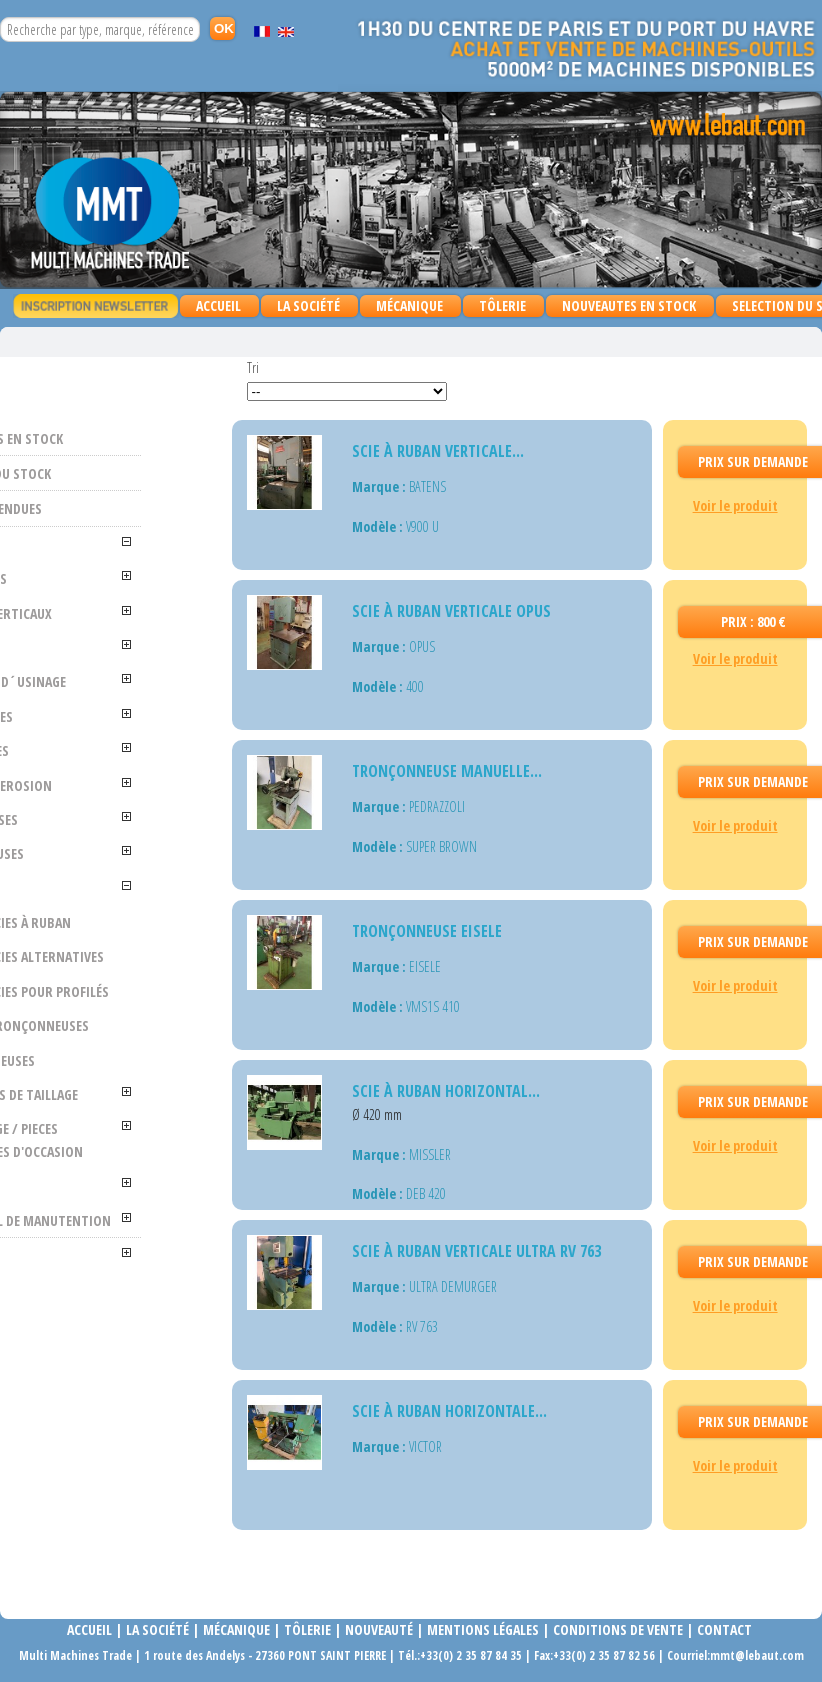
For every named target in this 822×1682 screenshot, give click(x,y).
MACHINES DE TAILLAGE (113, 1172)
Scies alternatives (156, 990)
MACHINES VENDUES (113, 508)
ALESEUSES (105, 578)
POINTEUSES (110, 841)
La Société (308, 305)
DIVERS (95, 1297)
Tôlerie (307, 1629)
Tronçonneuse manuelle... (447, 771)
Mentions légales (483, 1629)
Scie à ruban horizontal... (446, 1091)
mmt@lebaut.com (757, 1655)
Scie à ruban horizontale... (449, 1411)
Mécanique (235, 1629)
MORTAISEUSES (119, 1127)
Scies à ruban (157, 944)
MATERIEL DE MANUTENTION (119, 1343)
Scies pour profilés (148, 1047)
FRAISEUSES (108, 738)
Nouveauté (379, 1629)
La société (157, 1629)
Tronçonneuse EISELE (427, 931)
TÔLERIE (497, 306)
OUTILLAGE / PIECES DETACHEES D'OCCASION (126, 1241)
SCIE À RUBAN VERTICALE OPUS (451, 611)
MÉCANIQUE (404, 306)
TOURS (95, 647)
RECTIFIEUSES (113, 876)
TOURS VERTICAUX (127, 613)
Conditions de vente (618, 1629)
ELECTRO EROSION (127, 807)
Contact (724, 1629)
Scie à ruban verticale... (438, 451)
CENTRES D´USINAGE (106, 692)
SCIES (90, 910)
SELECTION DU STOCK (118, 473)
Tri (253, 367)
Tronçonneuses (163, 1092)
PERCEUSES (106, 773)
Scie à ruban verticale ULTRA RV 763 (476, 1251)
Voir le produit (735, 505)
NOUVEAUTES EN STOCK (629, 305)
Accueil (218, 305)
